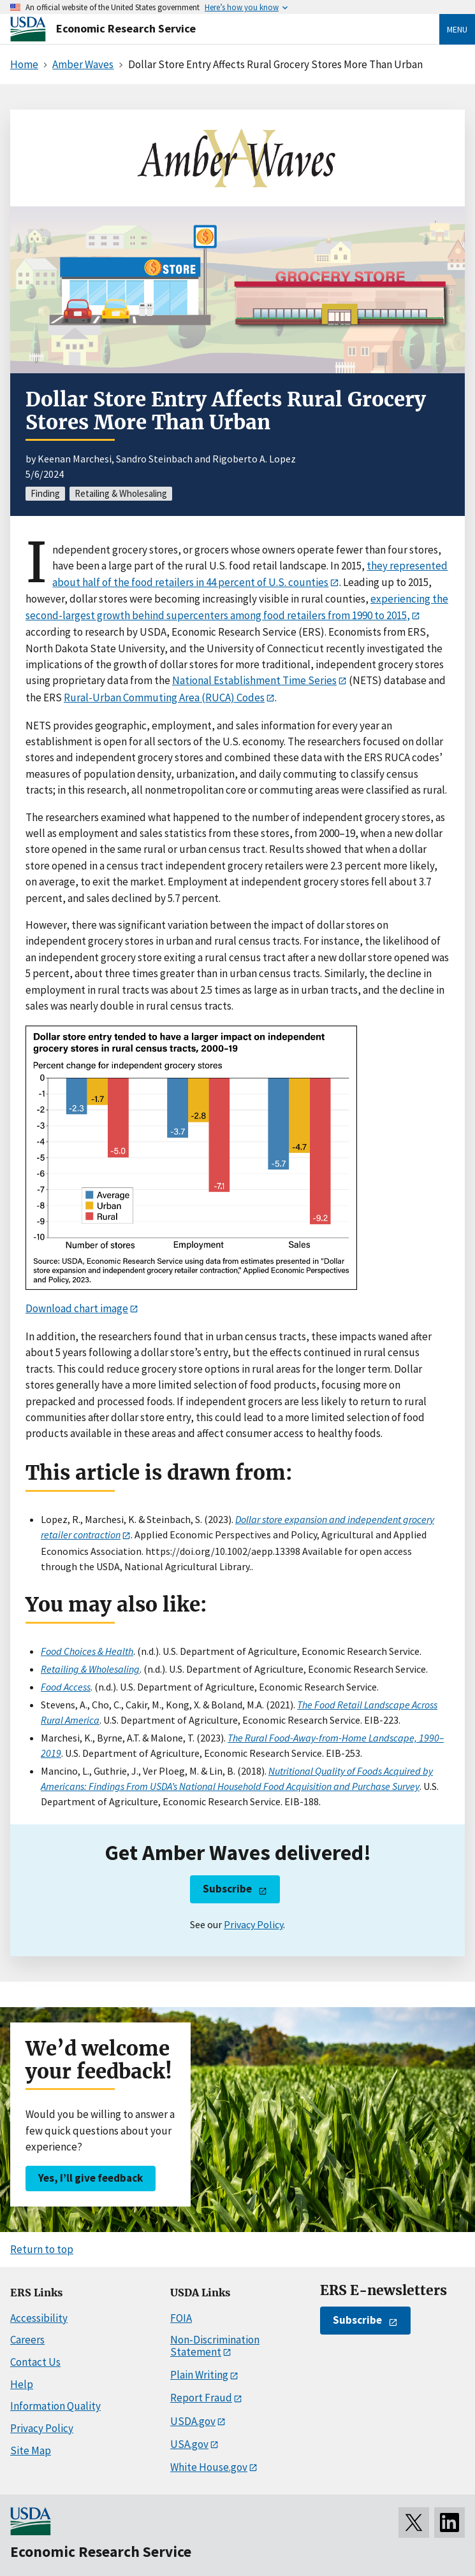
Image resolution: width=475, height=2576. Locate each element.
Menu (457, 29)
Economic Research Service (126, 28)
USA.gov (189, 2444)
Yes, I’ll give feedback (90, 2178)
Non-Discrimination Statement (214, 2346)
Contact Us (35, 2362)
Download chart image (77, 1308)
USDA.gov (193, 2421)
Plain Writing (199, 2375)
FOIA (181, 2318)
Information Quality (55, 2406)
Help (21, 2384)
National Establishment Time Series (254, 680)
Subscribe (227, 1889)
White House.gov (208, 2467)
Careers (27, 2340)
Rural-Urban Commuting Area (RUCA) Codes (164, 698)
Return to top (41, 2249)
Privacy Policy (253, 1924)
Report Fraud (201, 2398)
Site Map (30, 2451)
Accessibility (39, 2318)
